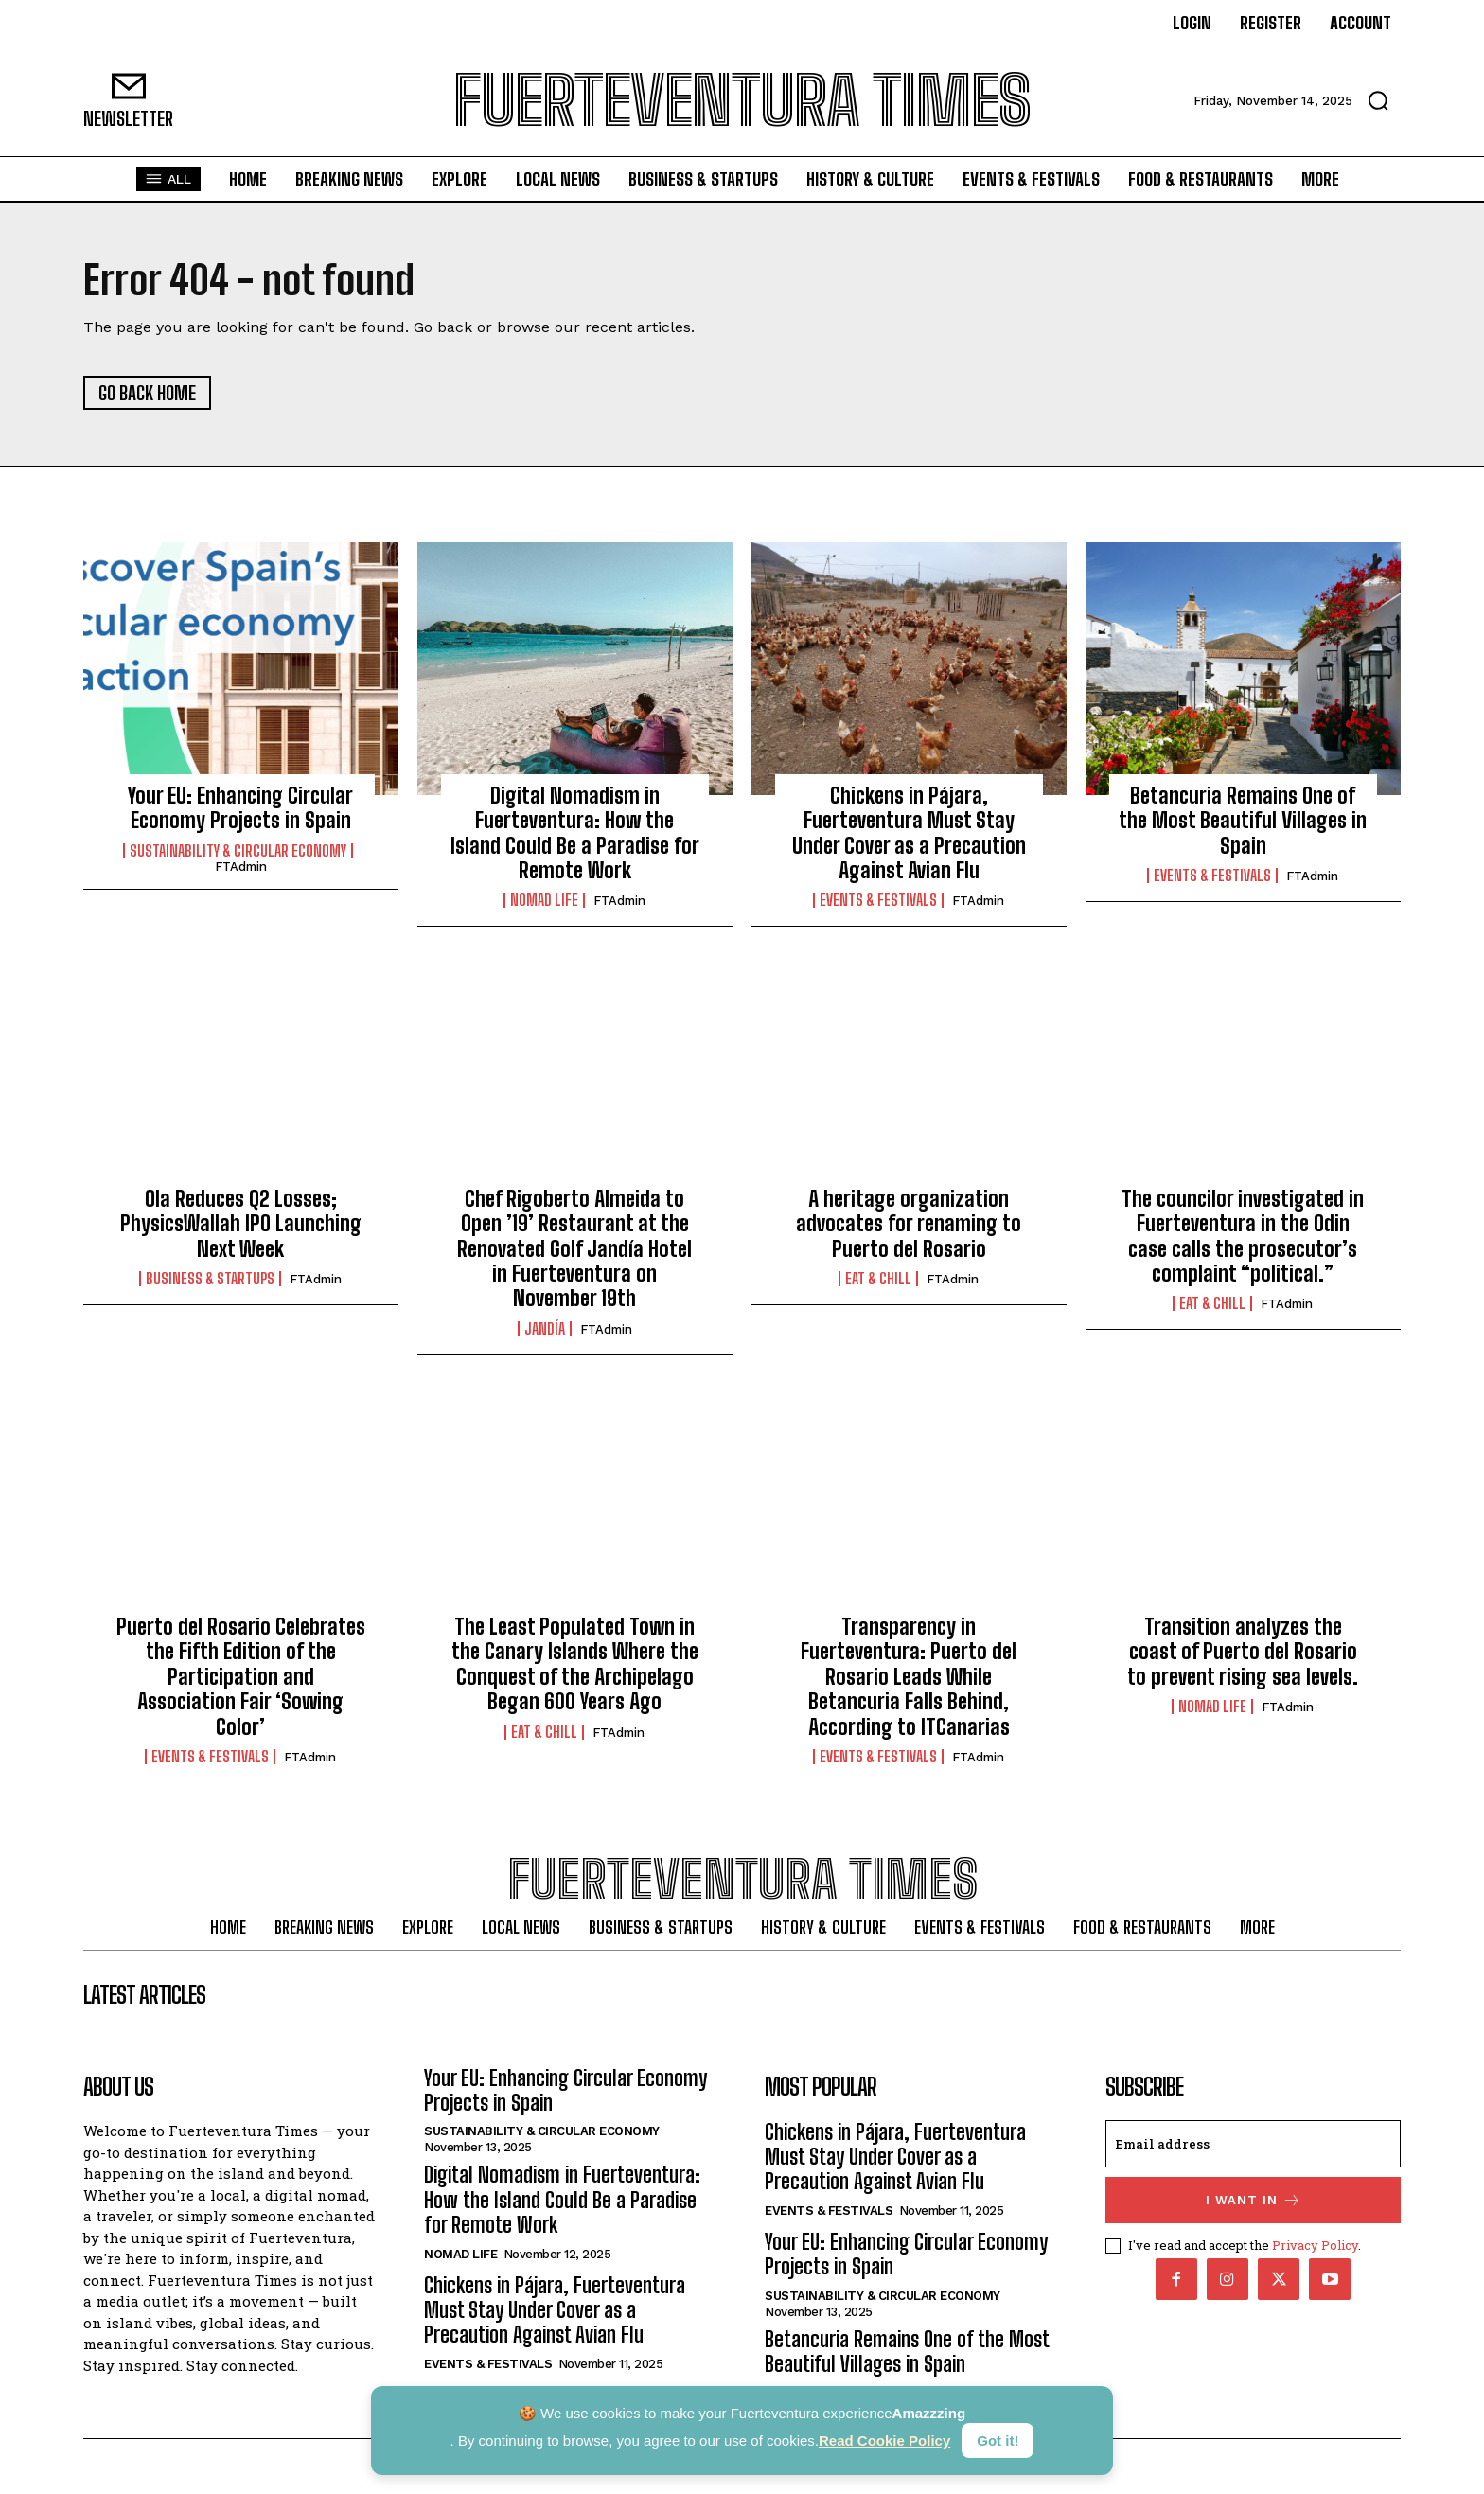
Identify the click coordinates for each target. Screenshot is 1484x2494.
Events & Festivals (878, 900)
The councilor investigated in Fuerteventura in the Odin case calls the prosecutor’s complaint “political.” (1243, 1236)
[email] (1253, 2143)
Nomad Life (544, 900)
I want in (1253, 2200)
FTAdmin (241, 866)
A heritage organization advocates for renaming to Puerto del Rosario (908, 1224)
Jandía (544, 1328)
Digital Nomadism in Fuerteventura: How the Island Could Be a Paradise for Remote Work (574, 833)
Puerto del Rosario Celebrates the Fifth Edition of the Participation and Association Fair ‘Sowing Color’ (240, 1677)
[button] (1378, 100)
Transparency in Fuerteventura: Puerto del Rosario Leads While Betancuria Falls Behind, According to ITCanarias (908, 1677)
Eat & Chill (878, 1278)
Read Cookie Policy (884, 2440)
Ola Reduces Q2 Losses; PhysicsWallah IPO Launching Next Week (241, 1224)
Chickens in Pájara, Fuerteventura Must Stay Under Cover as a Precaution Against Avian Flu (909, 833)
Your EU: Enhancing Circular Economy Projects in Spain (240, 808)
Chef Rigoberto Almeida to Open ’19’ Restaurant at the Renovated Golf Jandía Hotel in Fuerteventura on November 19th (574, 1249)
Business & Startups (210, 1278)
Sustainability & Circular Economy (238, 850)
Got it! (997, 2440)
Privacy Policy (1315, 2244)
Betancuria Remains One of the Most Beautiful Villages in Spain (1243, 820)
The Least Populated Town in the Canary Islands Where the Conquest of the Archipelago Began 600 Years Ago (574, 1664)
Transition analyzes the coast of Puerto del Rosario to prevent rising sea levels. (1242, 1651)
